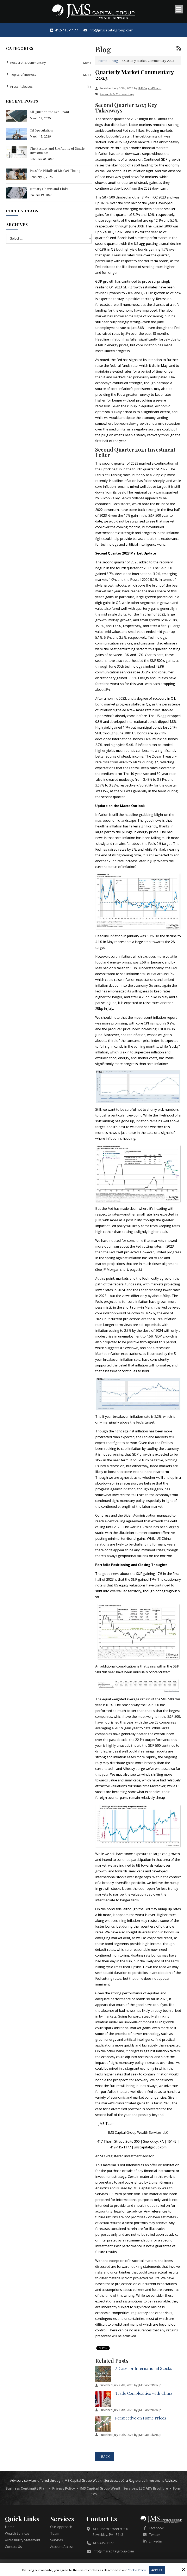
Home (102, 61)
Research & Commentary (117, 94)
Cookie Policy (136, 2570)
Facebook (156, 2528)
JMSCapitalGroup (149, 88)
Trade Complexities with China (143, 2393)
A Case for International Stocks (143, 2368)
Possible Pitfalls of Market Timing (55, 171)
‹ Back (104, 2456)
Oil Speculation (41, 130)
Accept (157, 2570)
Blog (115, 61)
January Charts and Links (49, 189)
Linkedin (155, 2541)
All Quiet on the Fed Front (49, 112)
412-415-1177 (64, 30)
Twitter (154, 2534)
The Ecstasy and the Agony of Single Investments (57, 150)
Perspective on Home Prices (140, 2418)
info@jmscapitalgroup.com (108, 30)
